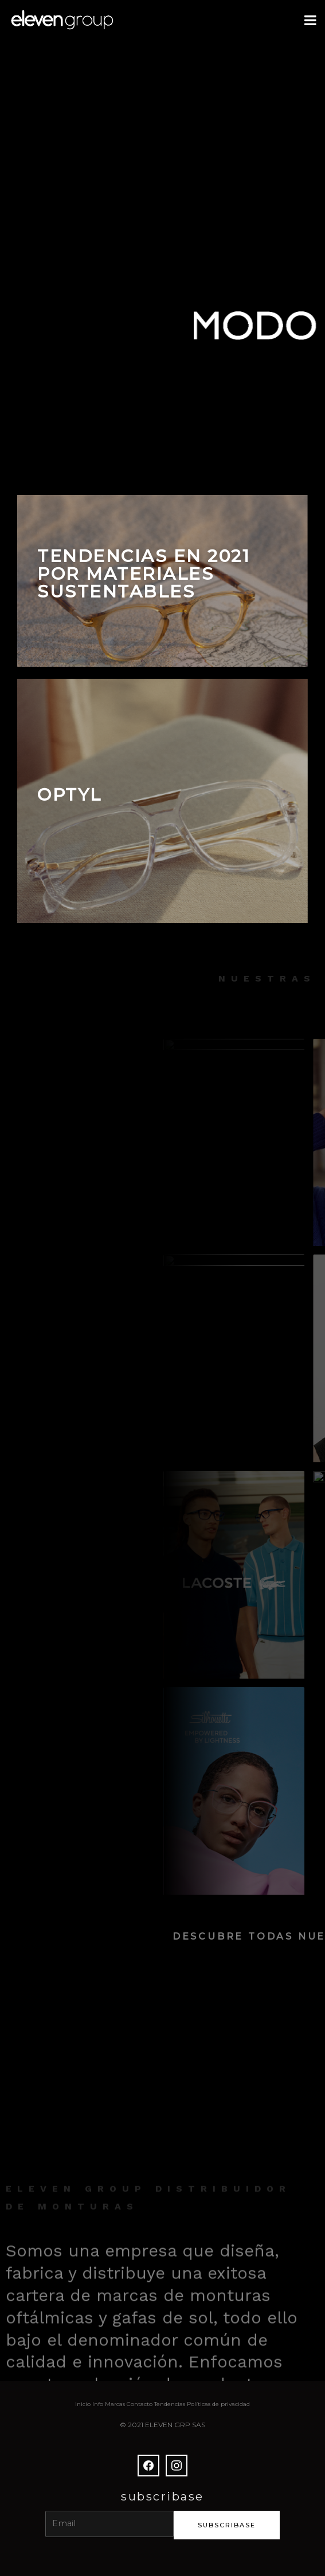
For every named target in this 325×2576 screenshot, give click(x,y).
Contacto (139, 2404)
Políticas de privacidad (218, 2404)
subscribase (227, 2525)
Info (97, 2404)
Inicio (83, 2404)
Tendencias (169, 2404)
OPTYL (69, 794)
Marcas (115, 2404)
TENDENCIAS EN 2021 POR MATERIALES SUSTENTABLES (143, 573)
